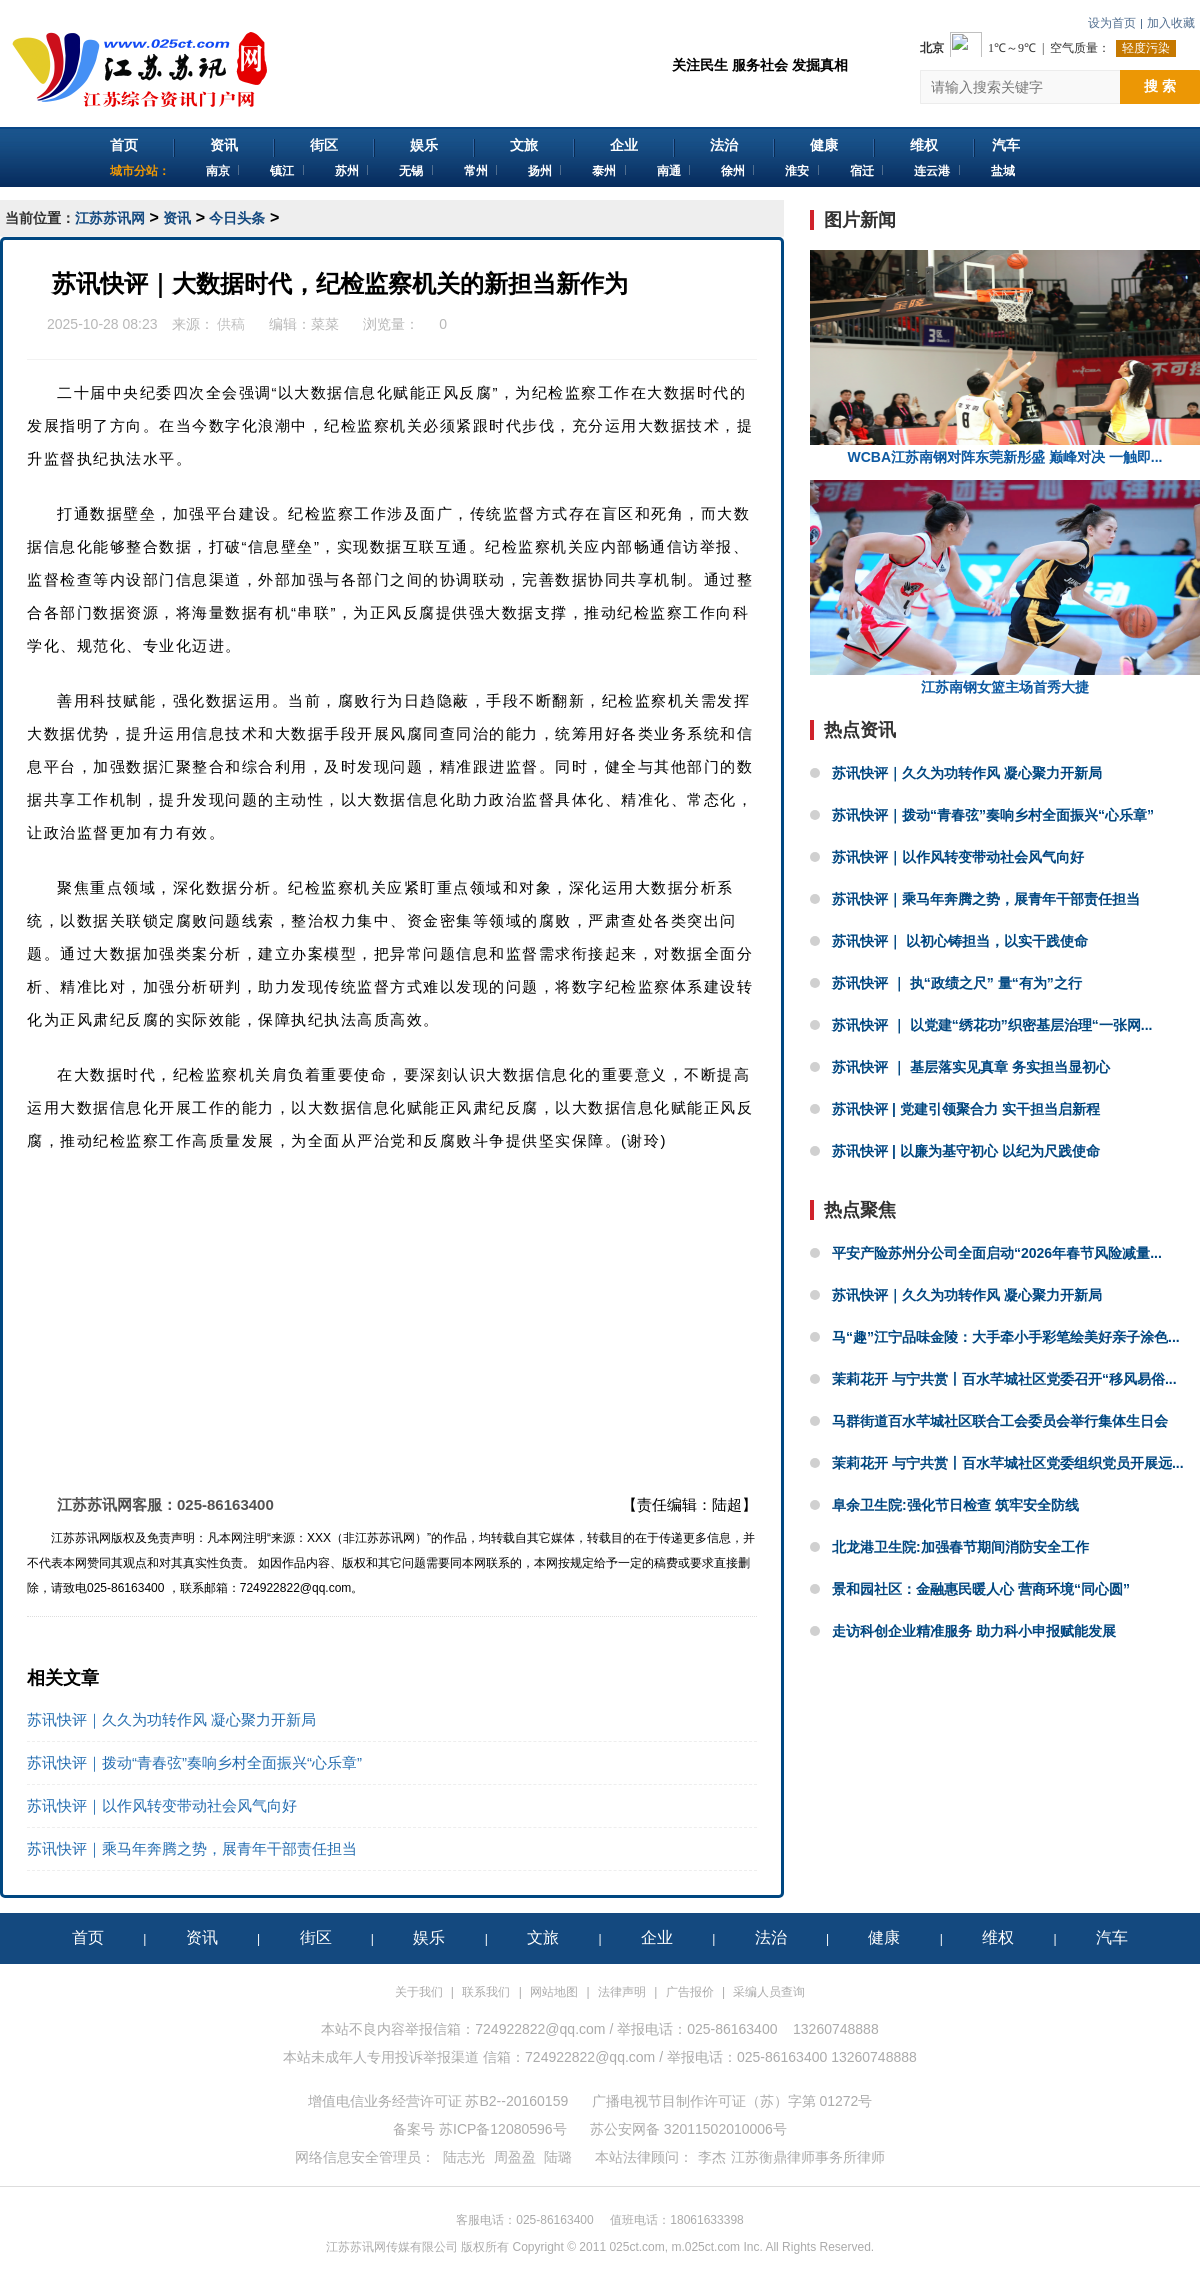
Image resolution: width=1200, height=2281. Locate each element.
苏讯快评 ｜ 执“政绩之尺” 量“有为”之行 (957, 983)
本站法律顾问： (644, 2157)
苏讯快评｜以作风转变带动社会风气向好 (162, 1805)
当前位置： (40, 218)
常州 (476, 171)
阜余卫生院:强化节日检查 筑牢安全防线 (955, 1505)
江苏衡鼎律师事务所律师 (808, 2157)
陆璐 (558, 2157)
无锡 (411, 171)
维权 (924, 145)
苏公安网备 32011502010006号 (688, 2129)
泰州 (604, 171)
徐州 (733, 171)
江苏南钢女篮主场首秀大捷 (1005, 587)
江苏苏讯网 (110, 218)
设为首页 (1112, 23)
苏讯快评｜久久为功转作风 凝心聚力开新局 (171, 1719)
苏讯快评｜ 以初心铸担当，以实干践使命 (960, 941)
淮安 (797, 171)
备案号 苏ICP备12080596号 (480, 2129)
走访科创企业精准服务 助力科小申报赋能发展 (974, 1631)
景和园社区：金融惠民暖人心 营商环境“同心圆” (981, 1589)
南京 (218, 171)
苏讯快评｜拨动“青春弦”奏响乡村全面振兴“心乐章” (194, 1762)
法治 (724, 145)
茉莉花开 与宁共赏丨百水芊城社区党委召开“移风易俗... (1004, 1379)
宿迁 (862, 171)
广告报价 (690, 1992)
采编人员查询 (769, 1992)
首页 (124, 145)
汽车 (1006, 145)
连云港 (932, 171)
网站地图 (554, 1992)
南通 (669, 171)
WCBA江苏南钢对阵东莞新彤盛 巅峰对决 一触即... (1005, 357)
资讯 (224, 145)
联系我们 (486, 1992)
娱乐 (424, 145)
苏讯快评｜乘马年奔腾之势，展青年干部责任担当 (192, 1848)
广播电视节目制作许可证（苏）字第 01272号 (732, 2101)
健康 (824, 145)
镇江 (282, 171)
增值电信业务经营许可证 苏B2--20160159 (438, 2101)
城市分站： (140, 171)
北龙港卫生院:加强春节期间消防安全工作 (960, 1547)
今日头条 (237, 218)
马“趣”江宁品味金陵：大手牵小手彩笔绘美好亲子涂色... (1006, 1337)
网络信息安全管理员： (365, 2157)
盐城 (1003, 171)
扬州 (540, 171)
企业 (624, 145)
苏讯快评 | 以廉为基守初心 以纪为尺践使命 (966, 1151)
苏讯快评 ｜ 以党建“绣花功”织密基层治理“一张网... (992, 1025)
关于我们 (419, 1992)
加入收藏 (1171, 23)
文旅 (524, 145)
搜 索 (1160, 86)
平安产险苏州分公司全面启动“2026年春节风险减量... (997, 1253)
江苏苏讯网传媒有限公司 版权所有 (417, 2247)
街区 (324, 145)
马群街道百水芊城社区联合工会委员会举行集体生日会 (1000, 1421)
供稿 (232, 324)
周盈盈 (515, 2157)
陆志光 (464, 2157)
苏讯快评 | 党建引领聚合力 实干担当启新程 (966, 1109)
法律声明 (622, 1992)
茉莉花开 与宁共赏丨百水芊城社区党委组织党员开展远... (1008, 1463)
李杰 (712, 2157)
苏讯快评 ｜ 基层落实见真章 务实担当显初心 (971, 1067)
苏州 (347, 171)
